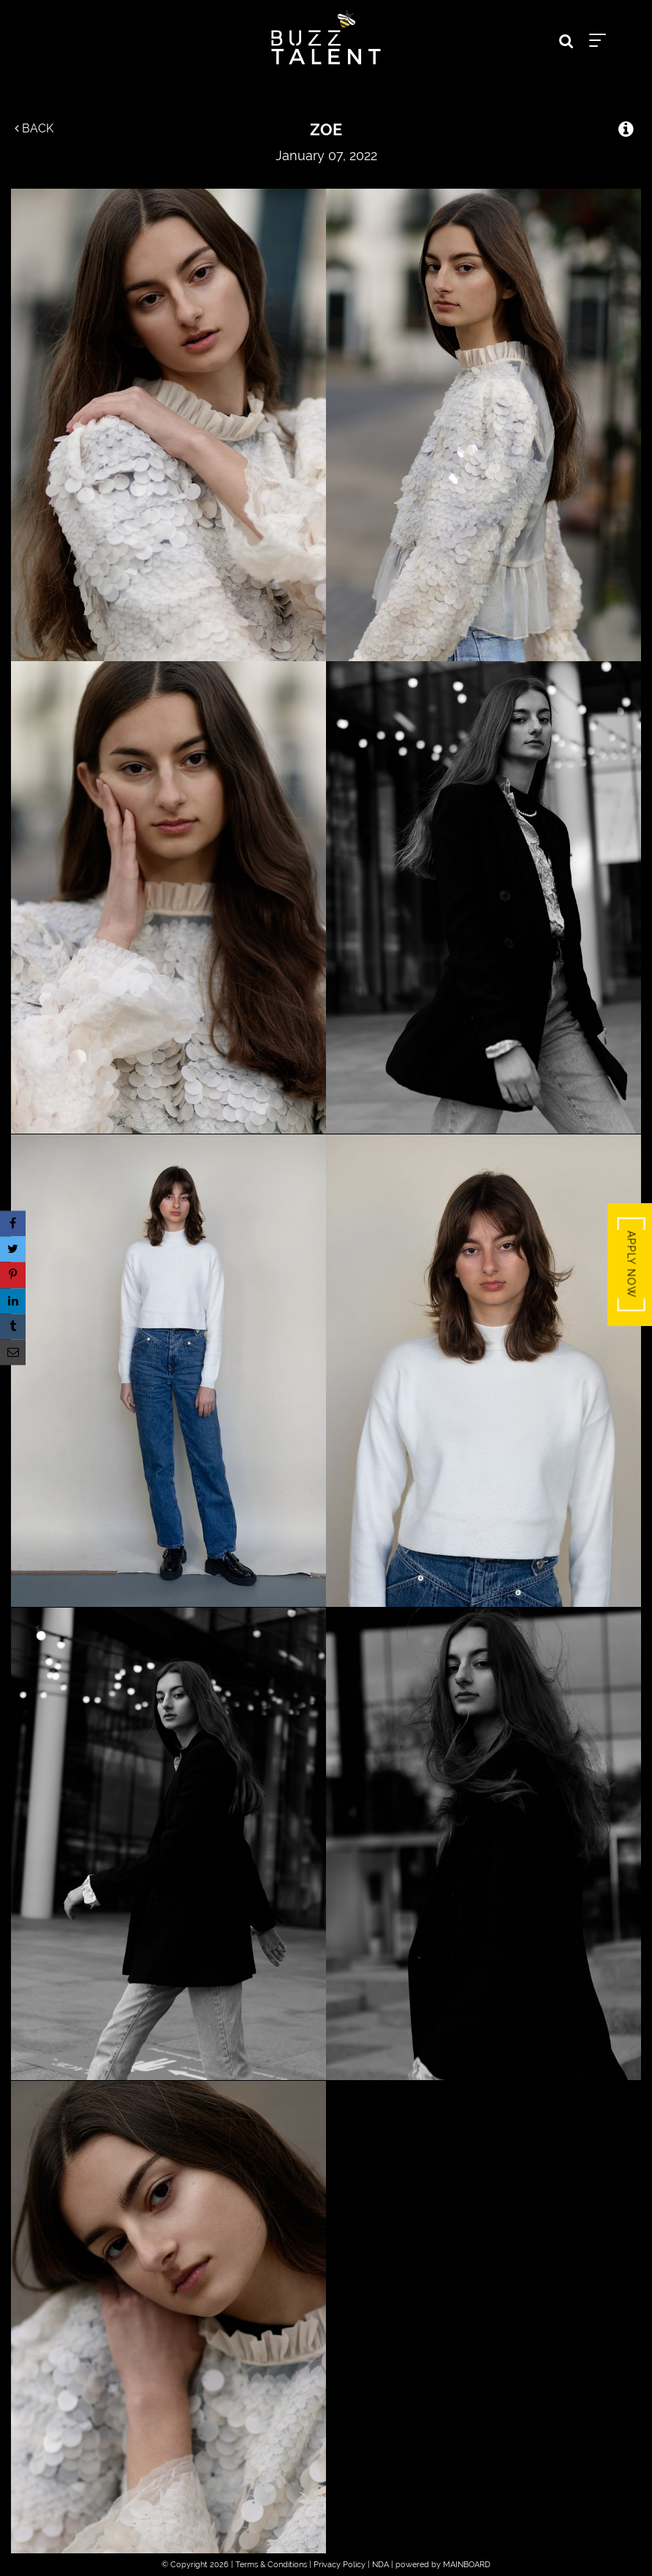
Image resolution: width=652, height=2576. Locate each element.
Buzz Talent (326, 37)
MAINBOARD (466, 2564)
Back (34, 128)
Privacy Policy (339, 2564)
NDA (380, 2564)
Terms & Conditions (271, 2564)
